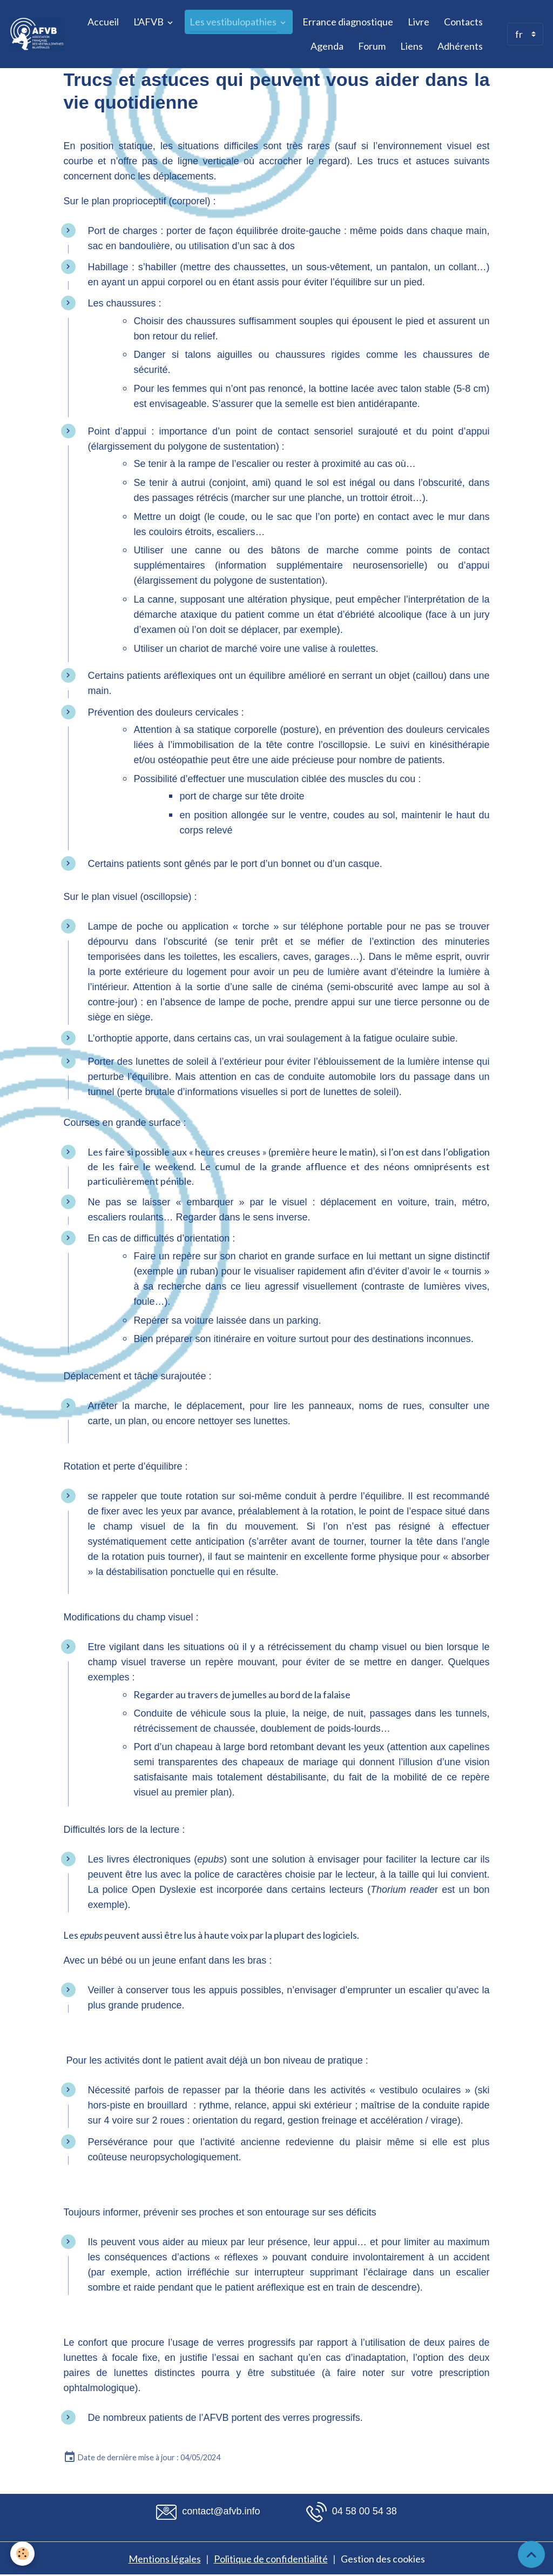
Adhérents (460, 46)
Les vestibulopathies (234, 22)
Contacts (463, 22)
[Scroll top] (531, 2554)
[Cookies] (23, 2553)
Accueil (103, 22)
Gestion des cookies (383, 2559)
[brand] (37, 34)
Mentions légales (165, 2559)
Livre (418, 22)
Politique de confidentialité (271, 2559)
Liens (411, 46)
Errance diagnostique (347, 22)
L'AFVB (149, 22)
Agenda (327, 46)
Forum (372, 46)
